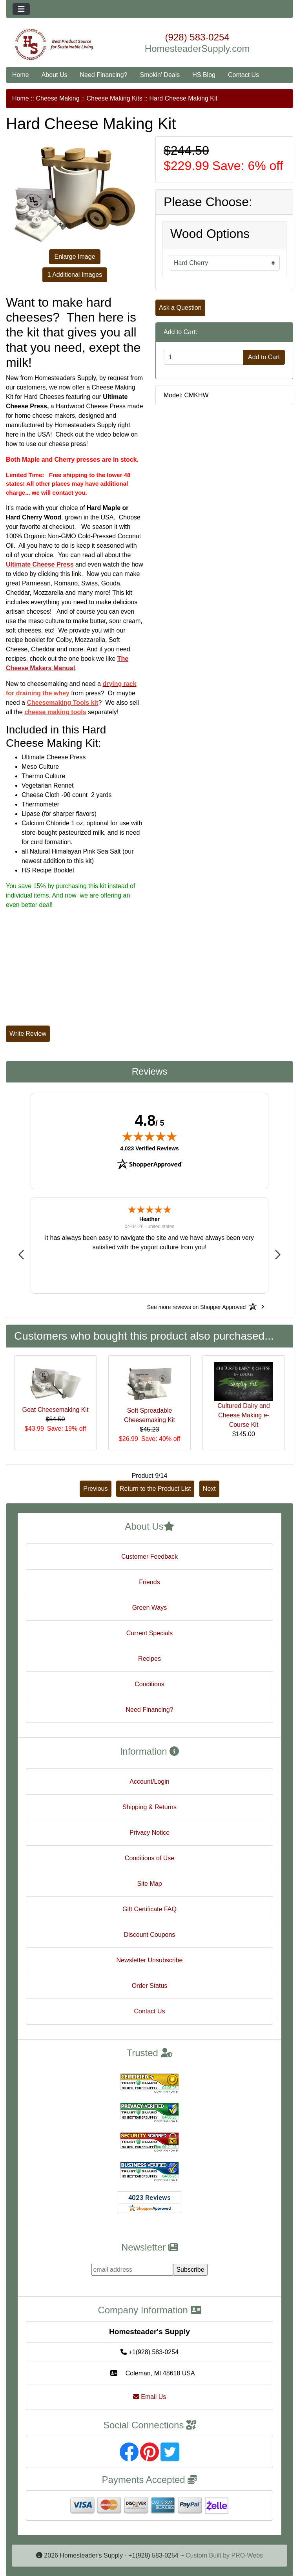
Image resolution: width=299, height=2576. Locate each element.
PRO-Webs (247, 2555)
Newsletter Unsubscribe (150, 1960)
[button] (21, 1254)
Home (20, 74)
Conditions (149, 1684)
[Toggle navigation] (21, 9)
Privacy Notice (149, 1832)
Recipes (149, 1658)
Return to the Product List (155, 1488)
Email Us (149, 2396)
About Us (54, 74)
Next (209, 1488)
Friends (149, 1582)
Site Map (149, 1883)
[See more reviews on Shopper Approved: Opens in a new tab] (196, 1306)
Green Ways (149, 1607)
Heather (149, 1219)
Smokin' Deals (160, 74)
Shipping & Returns (149, 1807)
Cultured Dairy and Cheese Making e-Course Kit (243, 1415)
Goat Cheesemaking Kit (55, 1409)
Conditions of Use (149, 1858)
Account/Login (149, 1781)
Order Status (150, 1985)
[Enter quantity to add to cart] (203, 357)
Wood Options (210, 234)
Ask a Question (180, 307)
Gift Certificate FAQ (149, 1909)
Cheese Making (57, 98)
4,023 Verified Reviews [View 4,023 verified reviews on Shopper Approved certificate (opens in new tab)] (149, 1148)
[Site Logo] (54, 44)
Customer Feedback (149, 1556)
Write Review (27, 1033)
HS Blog (203, 74)
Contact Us (243, 74)
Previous (95, 1488)
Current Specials (149, 1633)
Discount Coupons (149, 1934)
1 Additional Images (74, 274)
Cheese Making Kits (114, 98)
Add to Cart (264, 357)
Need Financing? (104, 74)
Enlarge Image (74, 256)
